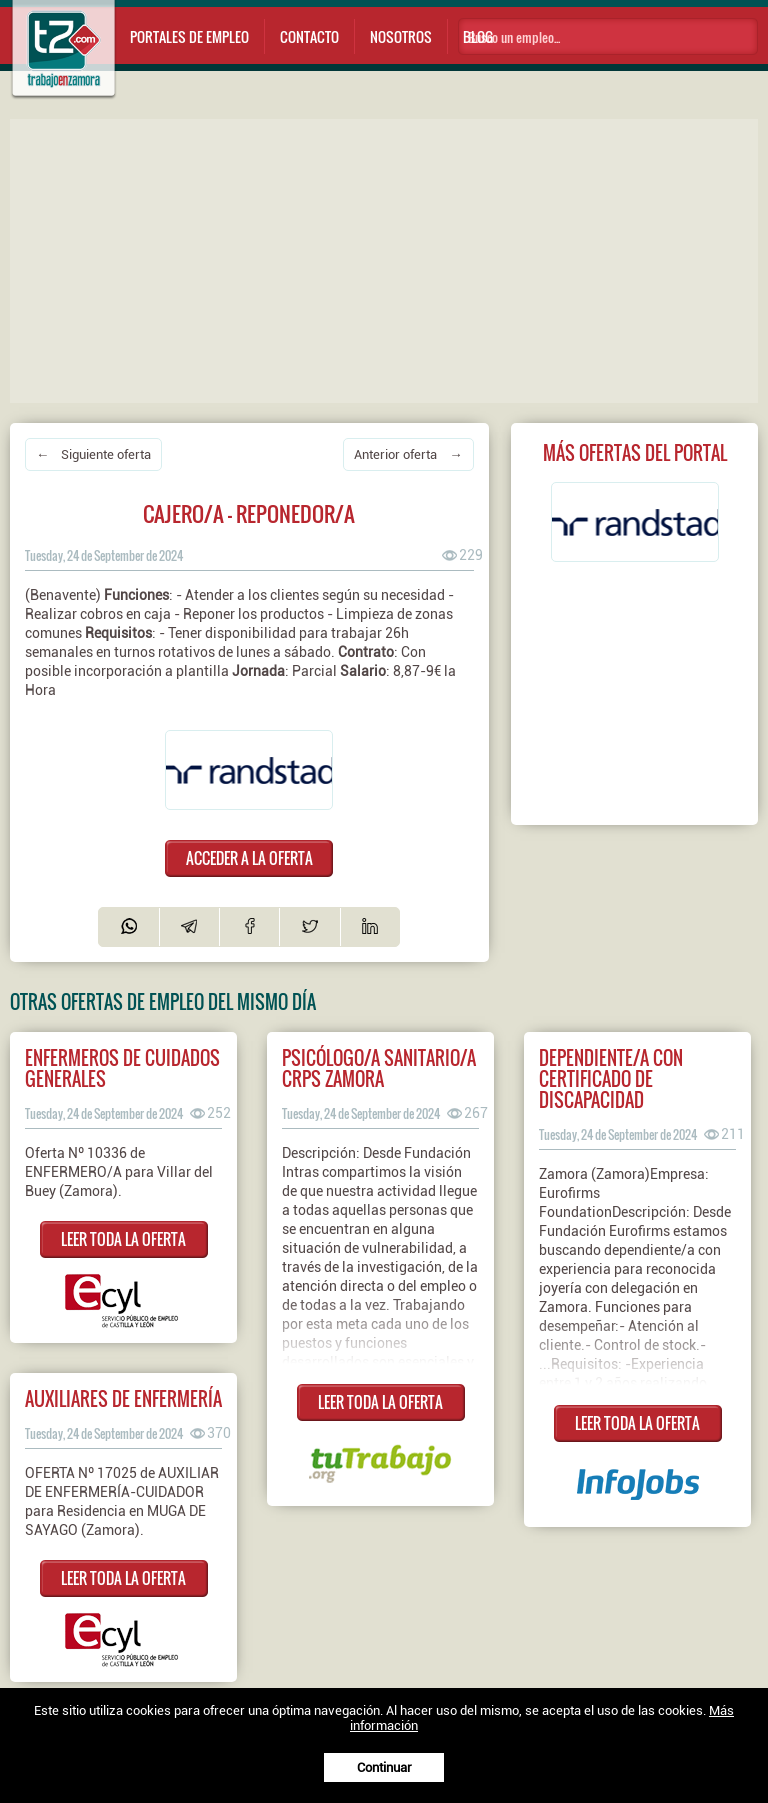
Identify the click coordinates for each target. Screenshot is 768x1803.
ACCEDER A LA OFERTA (249, 858)
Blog (478, 36)
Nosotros (401, 36)
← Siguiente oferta (93, 454)
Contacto (309, 36)
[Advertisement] (389, 259)
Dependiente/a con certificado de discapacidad (611, 1078)
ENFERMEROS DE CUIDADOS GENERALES (122, 1068)
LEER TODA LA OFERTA (123, 1239)
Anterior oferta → (408, 454)
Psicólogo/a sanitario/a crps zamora (379, 1068)
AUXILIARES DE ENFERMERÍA (123, 1398)
